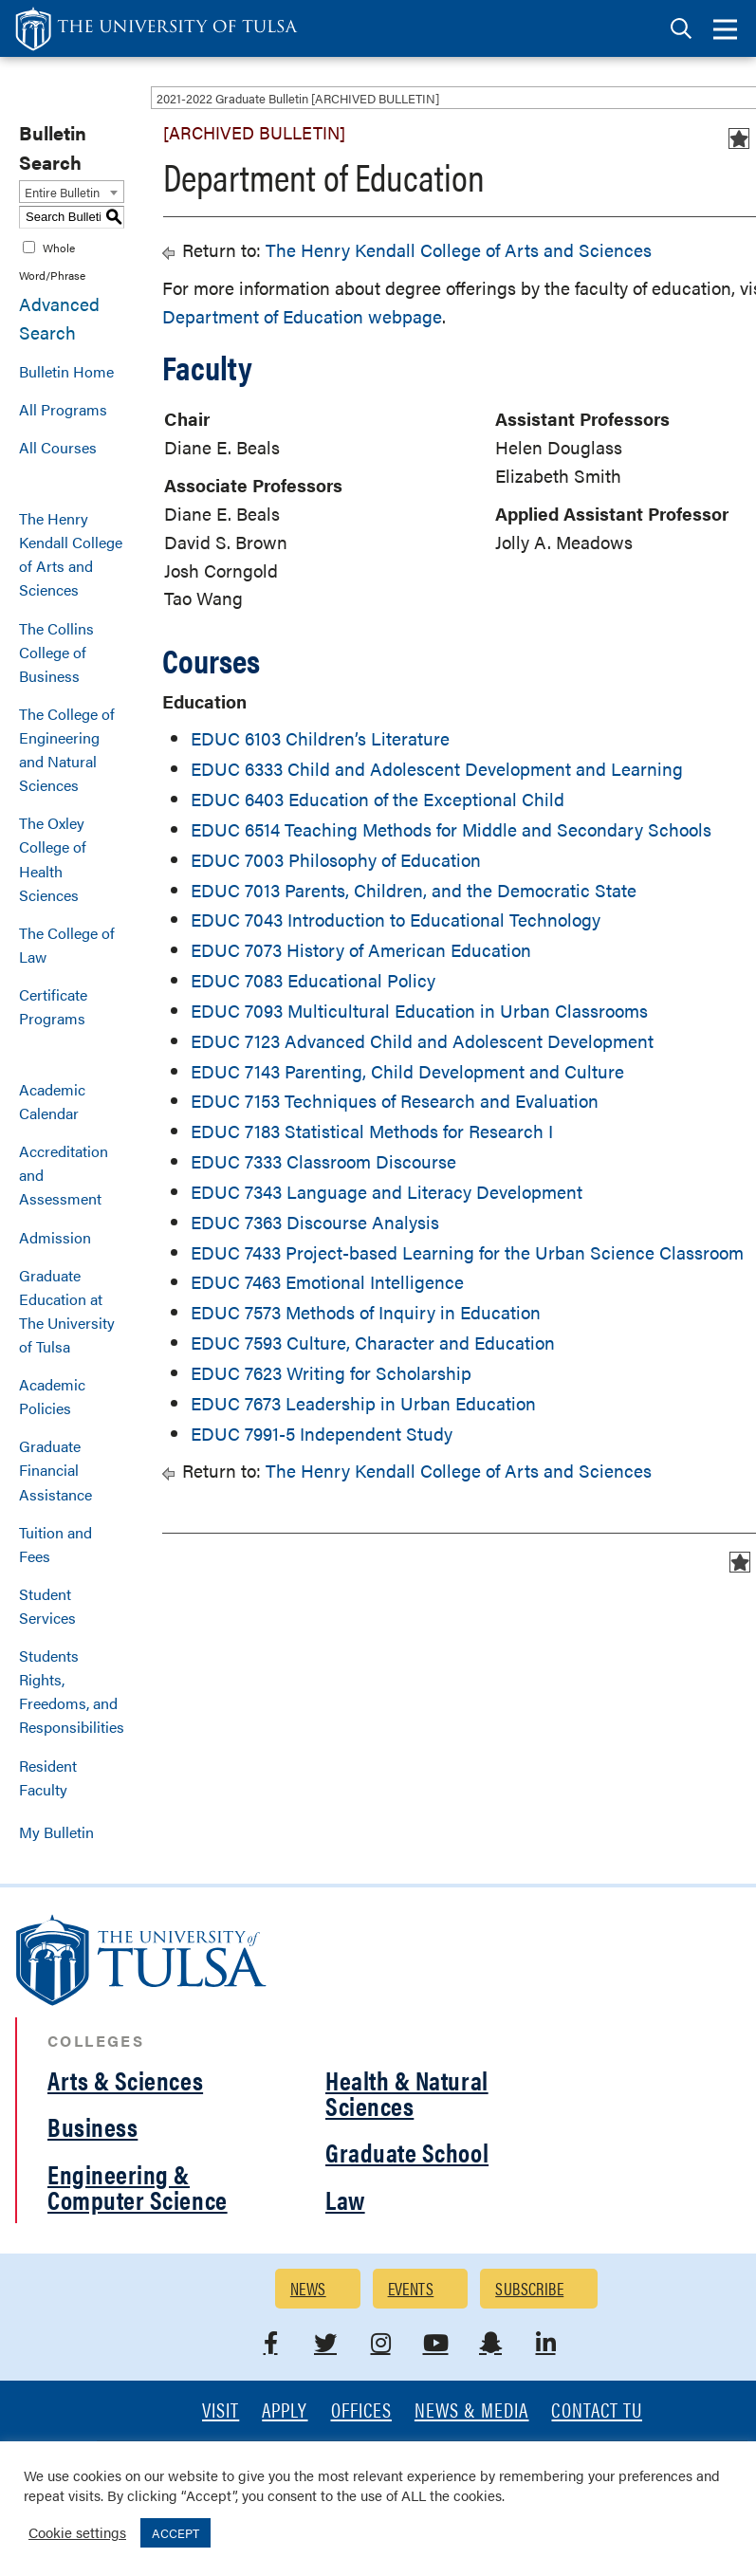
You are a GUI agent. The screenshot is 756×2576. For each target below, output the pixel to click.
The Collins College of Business (56, 652)
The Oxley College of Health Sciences (52, 858)
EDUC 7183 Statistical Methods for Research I (372, 1131)
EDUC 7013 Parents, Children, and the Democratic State (413, 890)
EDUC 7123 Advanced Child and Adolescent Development (422, 1041)
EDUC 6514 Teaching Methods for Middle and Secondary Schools (451, 829)
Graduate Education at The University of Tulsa (67, 1310)
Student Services (47, 1605)
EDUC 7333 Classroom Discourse (323, 1161)
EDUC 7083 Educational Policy (313, 980)
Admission (55, 1237)
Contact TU (596, 2411)
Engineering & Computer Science (137, 2186)
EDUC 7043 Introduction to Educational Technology (395, 919)
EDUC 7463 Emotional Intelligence (327, 1282)
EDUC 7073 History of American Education (361, 950)
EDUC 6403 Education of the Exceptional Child (377, 799)
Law (345, 2199)
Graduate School (407, 2152)
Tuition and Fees (55, 1544)
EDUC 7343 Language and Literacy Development (386, 1192)
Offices (361, 2411)
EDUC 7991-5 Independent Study (321, 1433)
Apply (284, 2411)
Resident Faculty (48, 1777)
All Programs (63, 409)
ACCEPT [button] (175, 2533)
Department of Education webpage (302, 316)
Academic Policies (52, 1396)
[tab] (681, 29)
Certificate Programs (53, 1006)
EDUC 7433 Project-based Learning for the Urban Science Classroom (467, 1252)
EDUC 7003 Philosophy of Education (336, 860)
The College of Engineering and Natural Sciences (67, 749)
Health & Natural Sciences (407, 2093)
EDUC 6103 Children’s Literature (320, 738)
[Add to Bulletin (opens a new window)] (738, 138)
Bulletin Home (66, 371)
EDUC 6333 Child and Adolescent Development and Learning (437, 769)
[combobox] (71, 191)
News (308, 2288)
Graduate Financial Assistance (55, 1469)
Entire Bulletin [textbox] (62, 192)
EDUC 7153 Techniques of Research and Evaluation (395, 1100)
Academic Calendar (52, 1101)
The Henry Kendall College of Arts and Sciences (70, 553)
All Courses (58, 447)
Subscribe (529, 2288)
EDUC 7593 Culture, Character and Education (373, 1342)
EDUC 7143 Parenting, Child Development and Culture (407, 1071)
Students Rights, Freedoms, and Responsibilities (71, 1691)
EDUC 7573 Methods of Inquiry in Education (366, 1312)
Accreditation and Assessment (63, 1174)
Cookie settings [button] (77, 2532)
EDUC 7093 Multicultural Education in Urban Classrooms (419, 1010)
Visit (220, 2411)
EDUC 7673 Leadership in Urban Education (363, 1403)
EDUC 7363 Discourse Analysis (315, 1222)
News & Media (472, 2411)
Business (92, 2126)
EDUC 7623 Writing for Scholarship (331, 1373)
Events (411, 2288)
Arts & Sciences (125, 2080)
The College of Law (67, 944)
